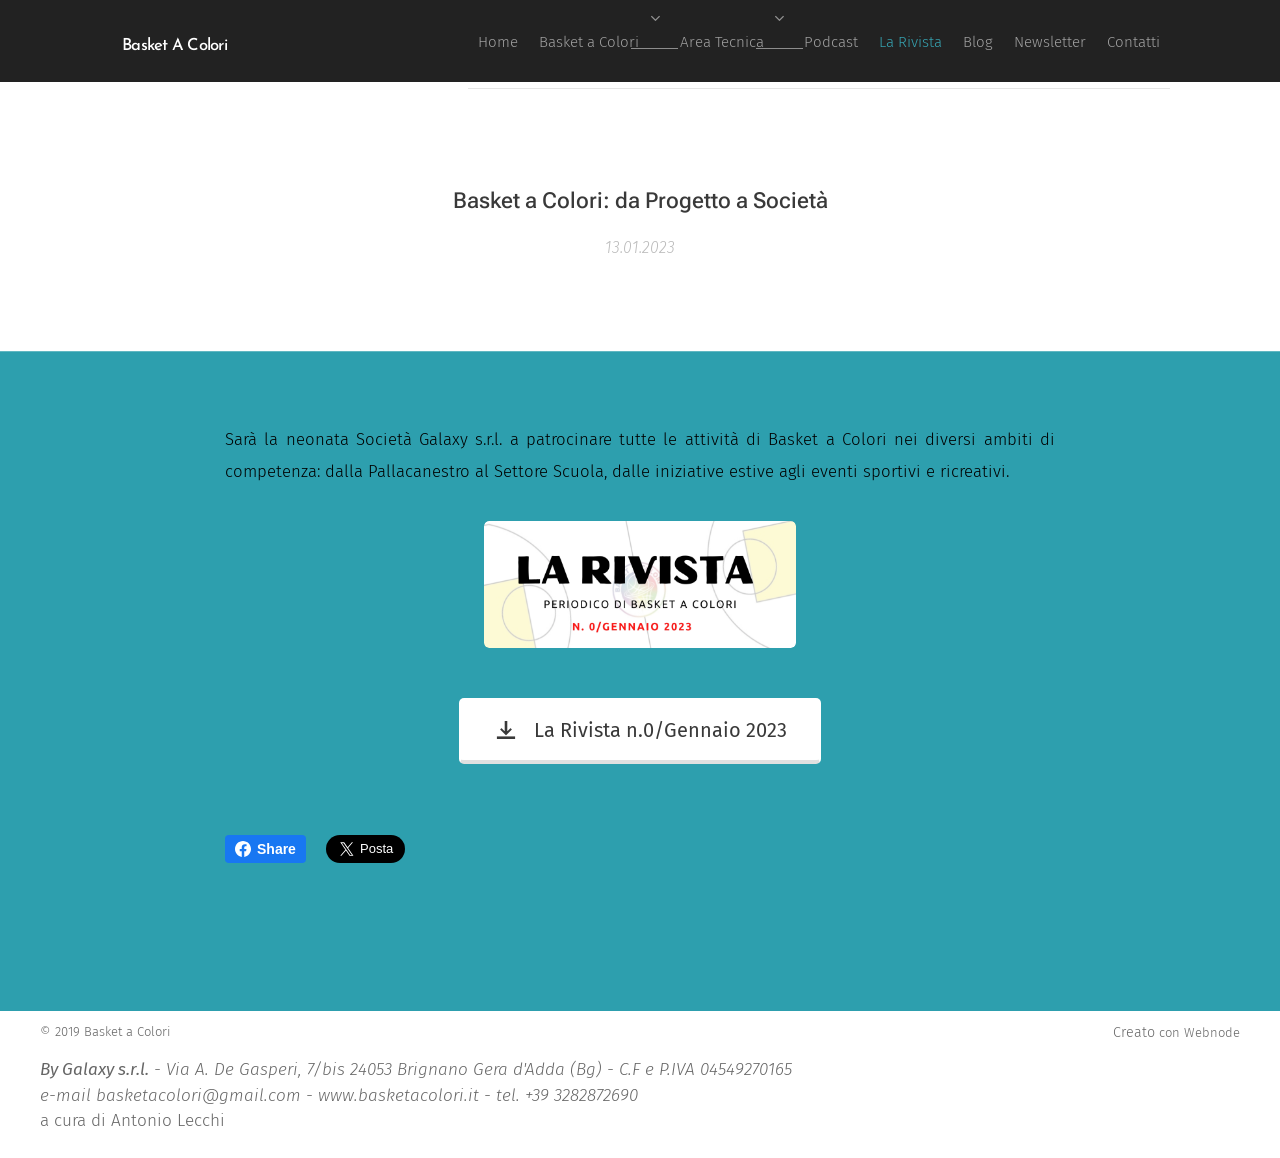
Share (265, 849)
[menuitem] (872, 41)
